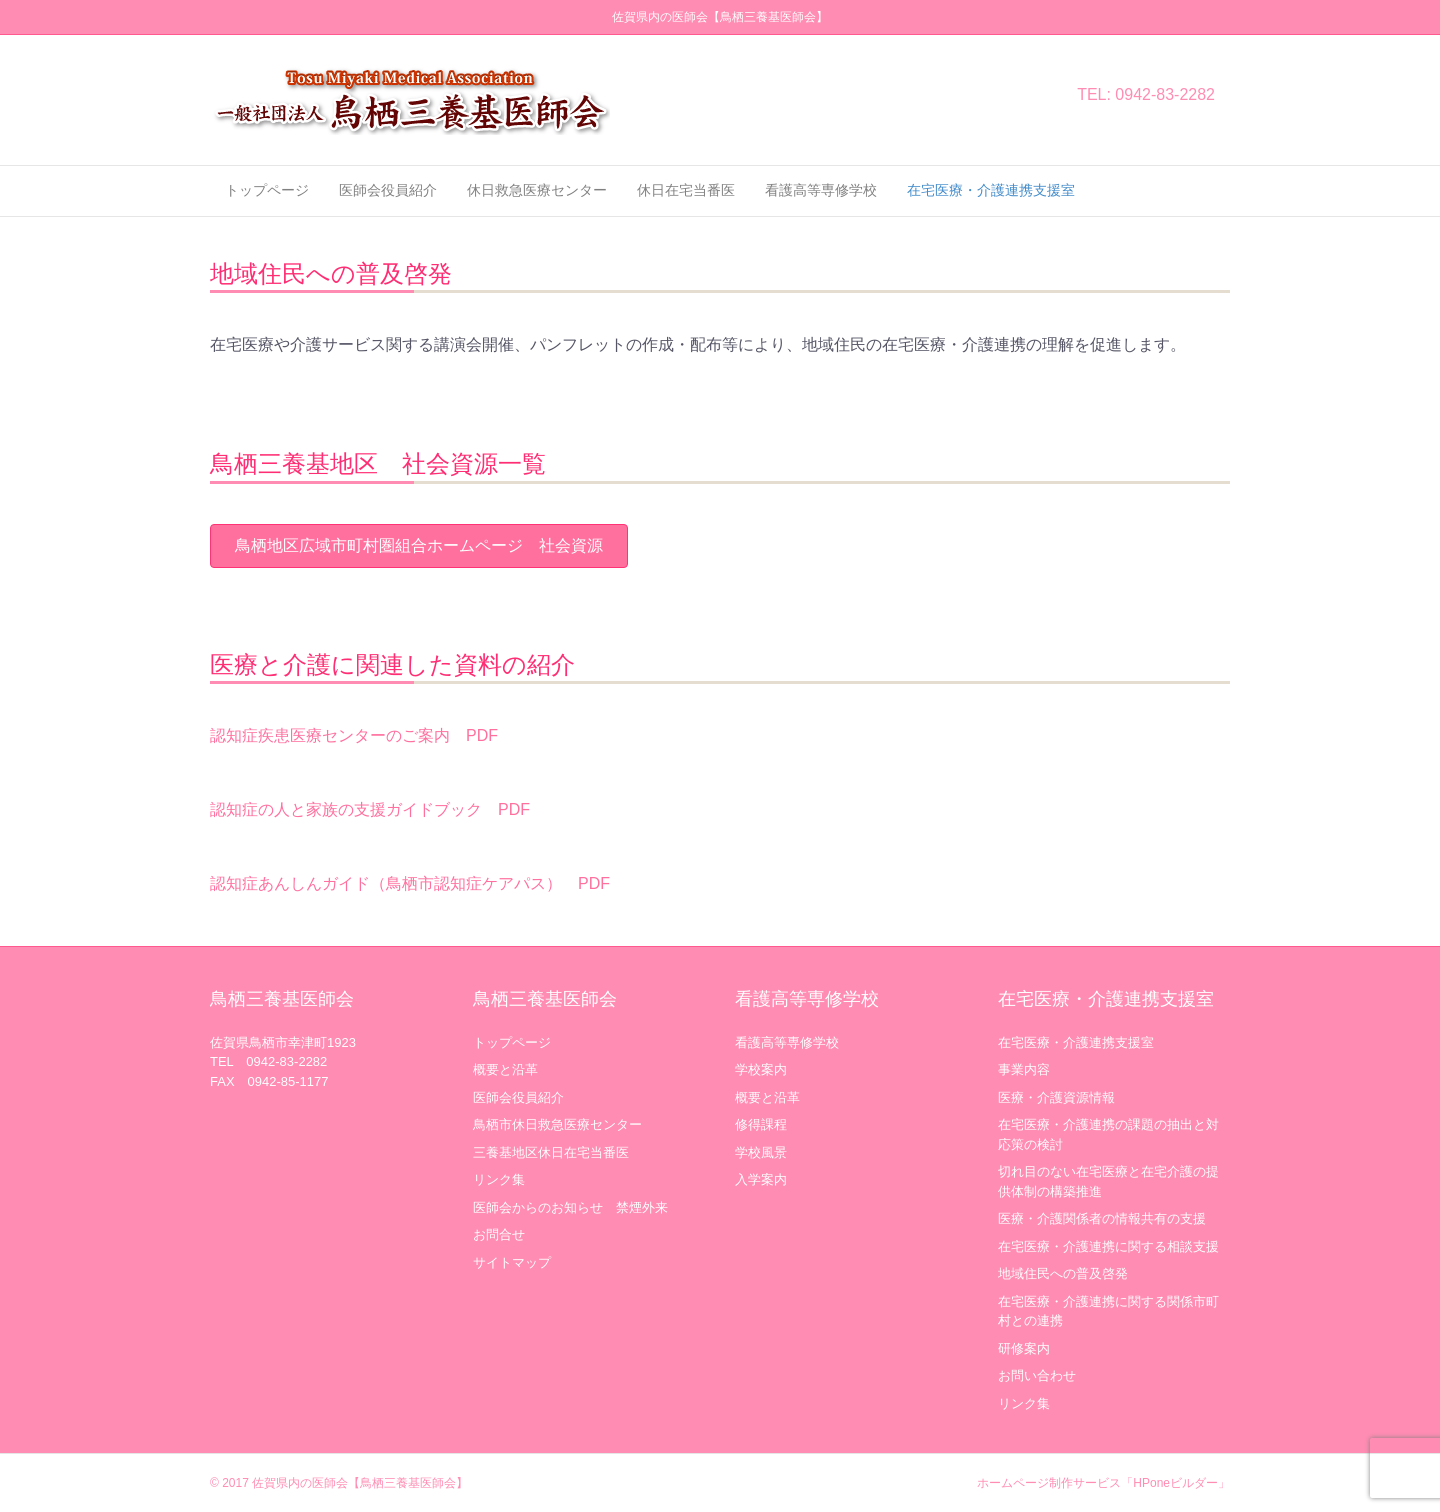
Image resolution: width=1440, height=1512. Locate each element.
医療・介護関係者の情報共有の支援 (1102, 1218)
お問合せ (499, 1234)
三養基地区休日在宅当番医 (551, 1152)
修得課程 (761, 1124)
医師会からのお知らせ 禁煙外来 (570, 1207)
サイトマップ (512, 1262)
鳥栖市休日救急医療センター (557, 1124)
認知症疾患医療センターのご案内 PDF (354, 735)
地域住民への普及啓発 (1063, 1273)
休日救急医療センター (537, 190)
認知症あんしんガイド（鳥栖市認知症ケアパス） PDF (410, 883)
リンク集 (499, 1179)
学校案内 (761, 1069)
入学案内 (761, 1179)
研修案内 (1024, 1348)
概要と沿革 (505, 1069)
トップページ (267, 190)
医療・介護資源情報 (1056, 1097)
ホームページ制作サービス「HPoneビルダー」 (1103, 1483)
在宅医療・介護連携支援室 (991, 190)
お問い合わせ (1037, 1375)
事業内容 (1024, 1069)
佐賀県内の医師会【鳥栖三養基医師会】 (360, 1483)
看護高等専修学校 (821, 190)
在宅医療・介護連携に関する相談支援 (1108, 1246)
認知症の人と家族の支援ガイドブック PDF (370, 809)
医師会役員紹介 (388, 190)
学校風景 (761, 1152)
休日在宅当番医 (686, 190)
